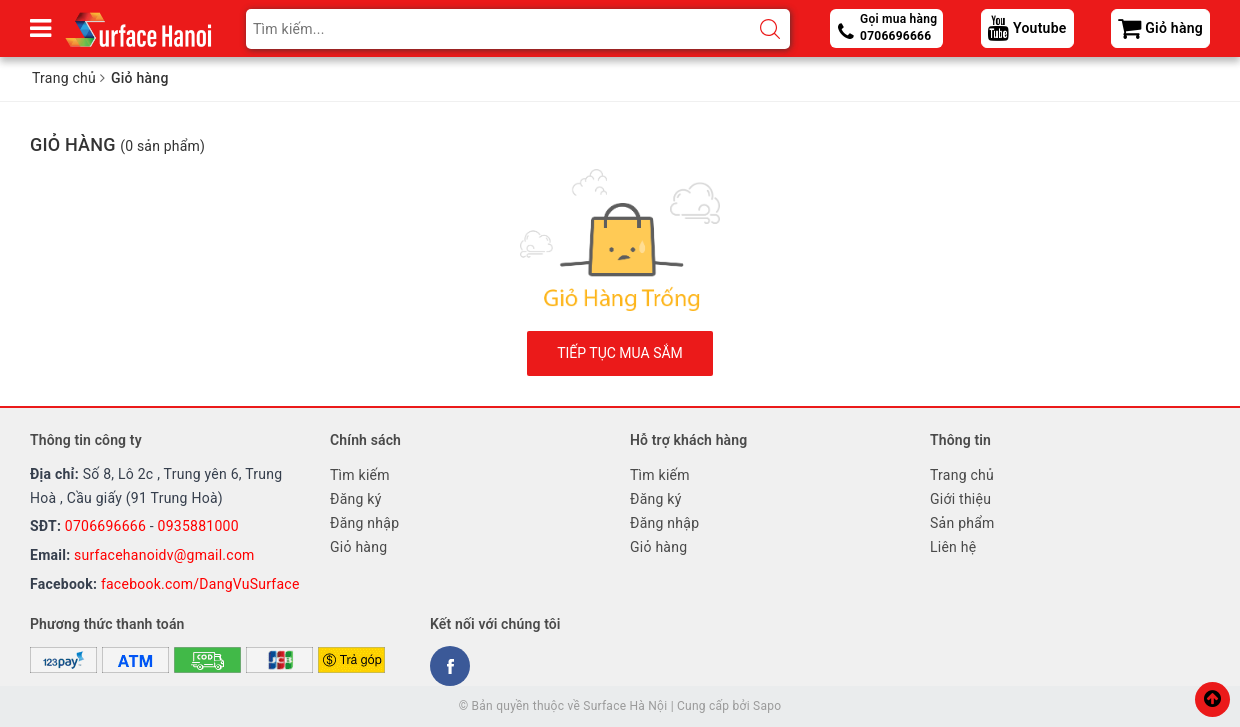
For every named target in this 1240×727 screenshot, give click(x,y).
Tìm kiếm (360, 475)
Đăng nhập (364, 523)
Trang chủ (962, 475)
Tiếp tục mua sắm (620, 353)
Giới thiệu (960, 499)
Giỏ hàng (358, 547)
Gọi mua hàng (898, 28)
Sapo (767, 706)
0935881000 (198, 526)
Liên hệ (953, 547)
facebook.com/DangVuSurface (200, 584)
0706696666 (105, 526)
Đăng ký (356, 499)
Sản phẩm (962, 523)
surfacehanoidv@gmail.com (164, 555)
